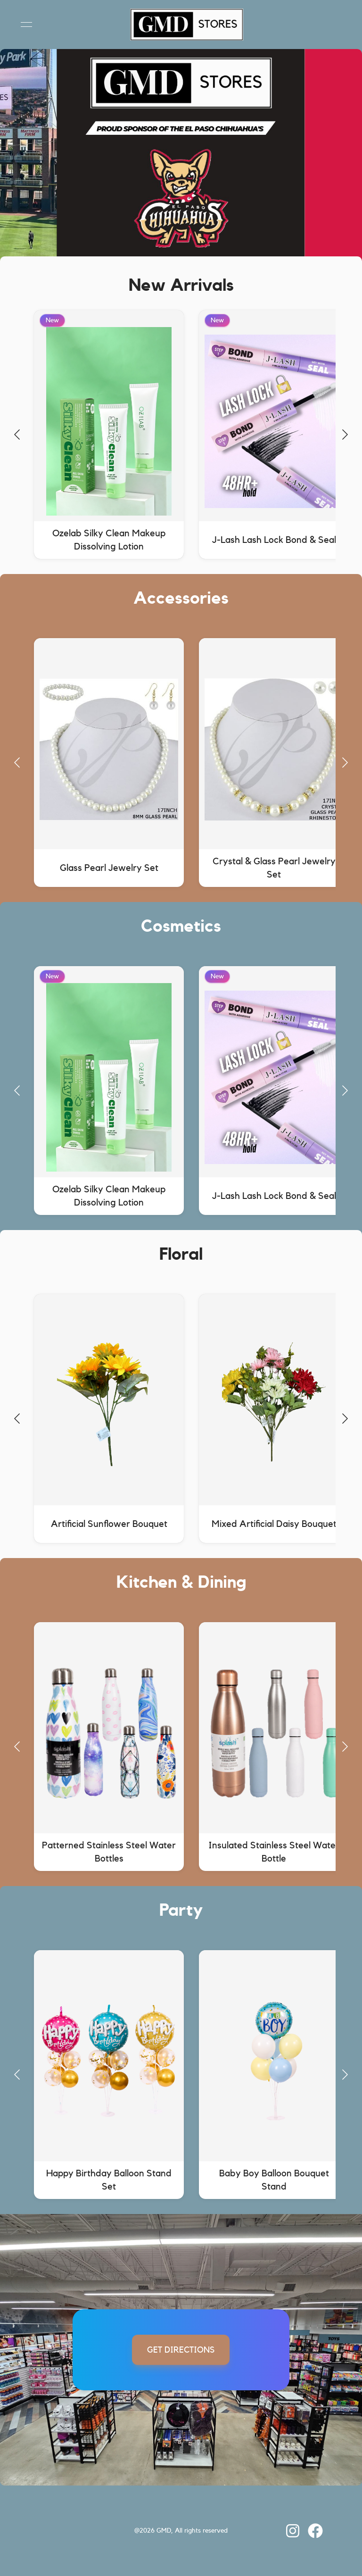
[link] (181, 2530)
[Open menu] (26, 24)
